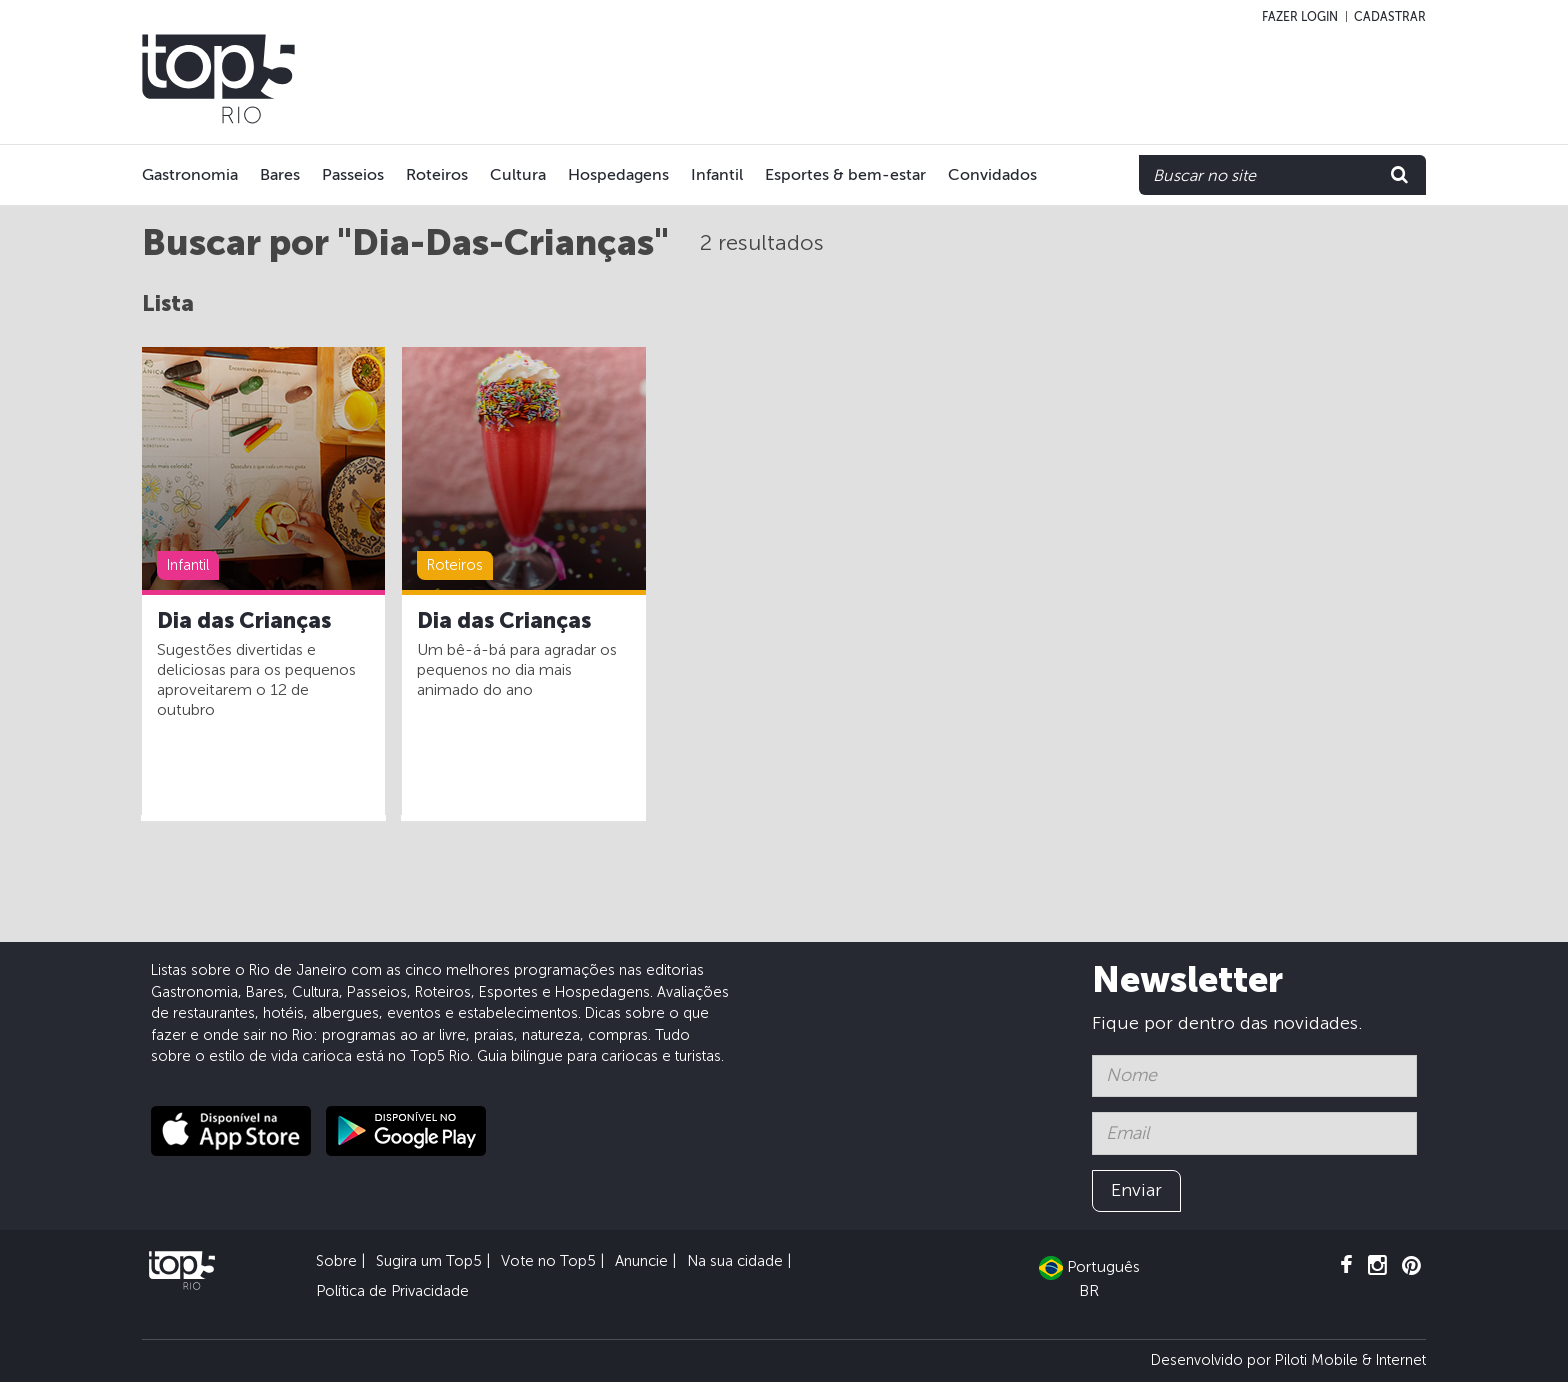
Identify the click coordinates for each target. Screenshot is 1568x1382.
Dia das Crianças (244, 621)
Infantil (717, 174)
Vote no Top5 (548, 1261)
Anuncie (641, 1261)
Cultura (518, 174)
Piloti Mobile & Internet (1350, 1360)
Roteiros (437, 174)
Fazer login (1300, 17)
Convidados (992, 174)
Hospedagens (618, 174)
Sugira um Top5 (429, 1261)
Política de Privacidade (392, 1291)
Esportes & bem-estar (845, 174)
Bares (280, 174)
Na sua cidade (735, 1261)
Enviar (1136, 1190)
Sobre (336, 1261)
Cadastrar (1390, 17)
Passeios (353, 174)
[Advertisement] (1026, 79)
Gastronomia (190, 174)
